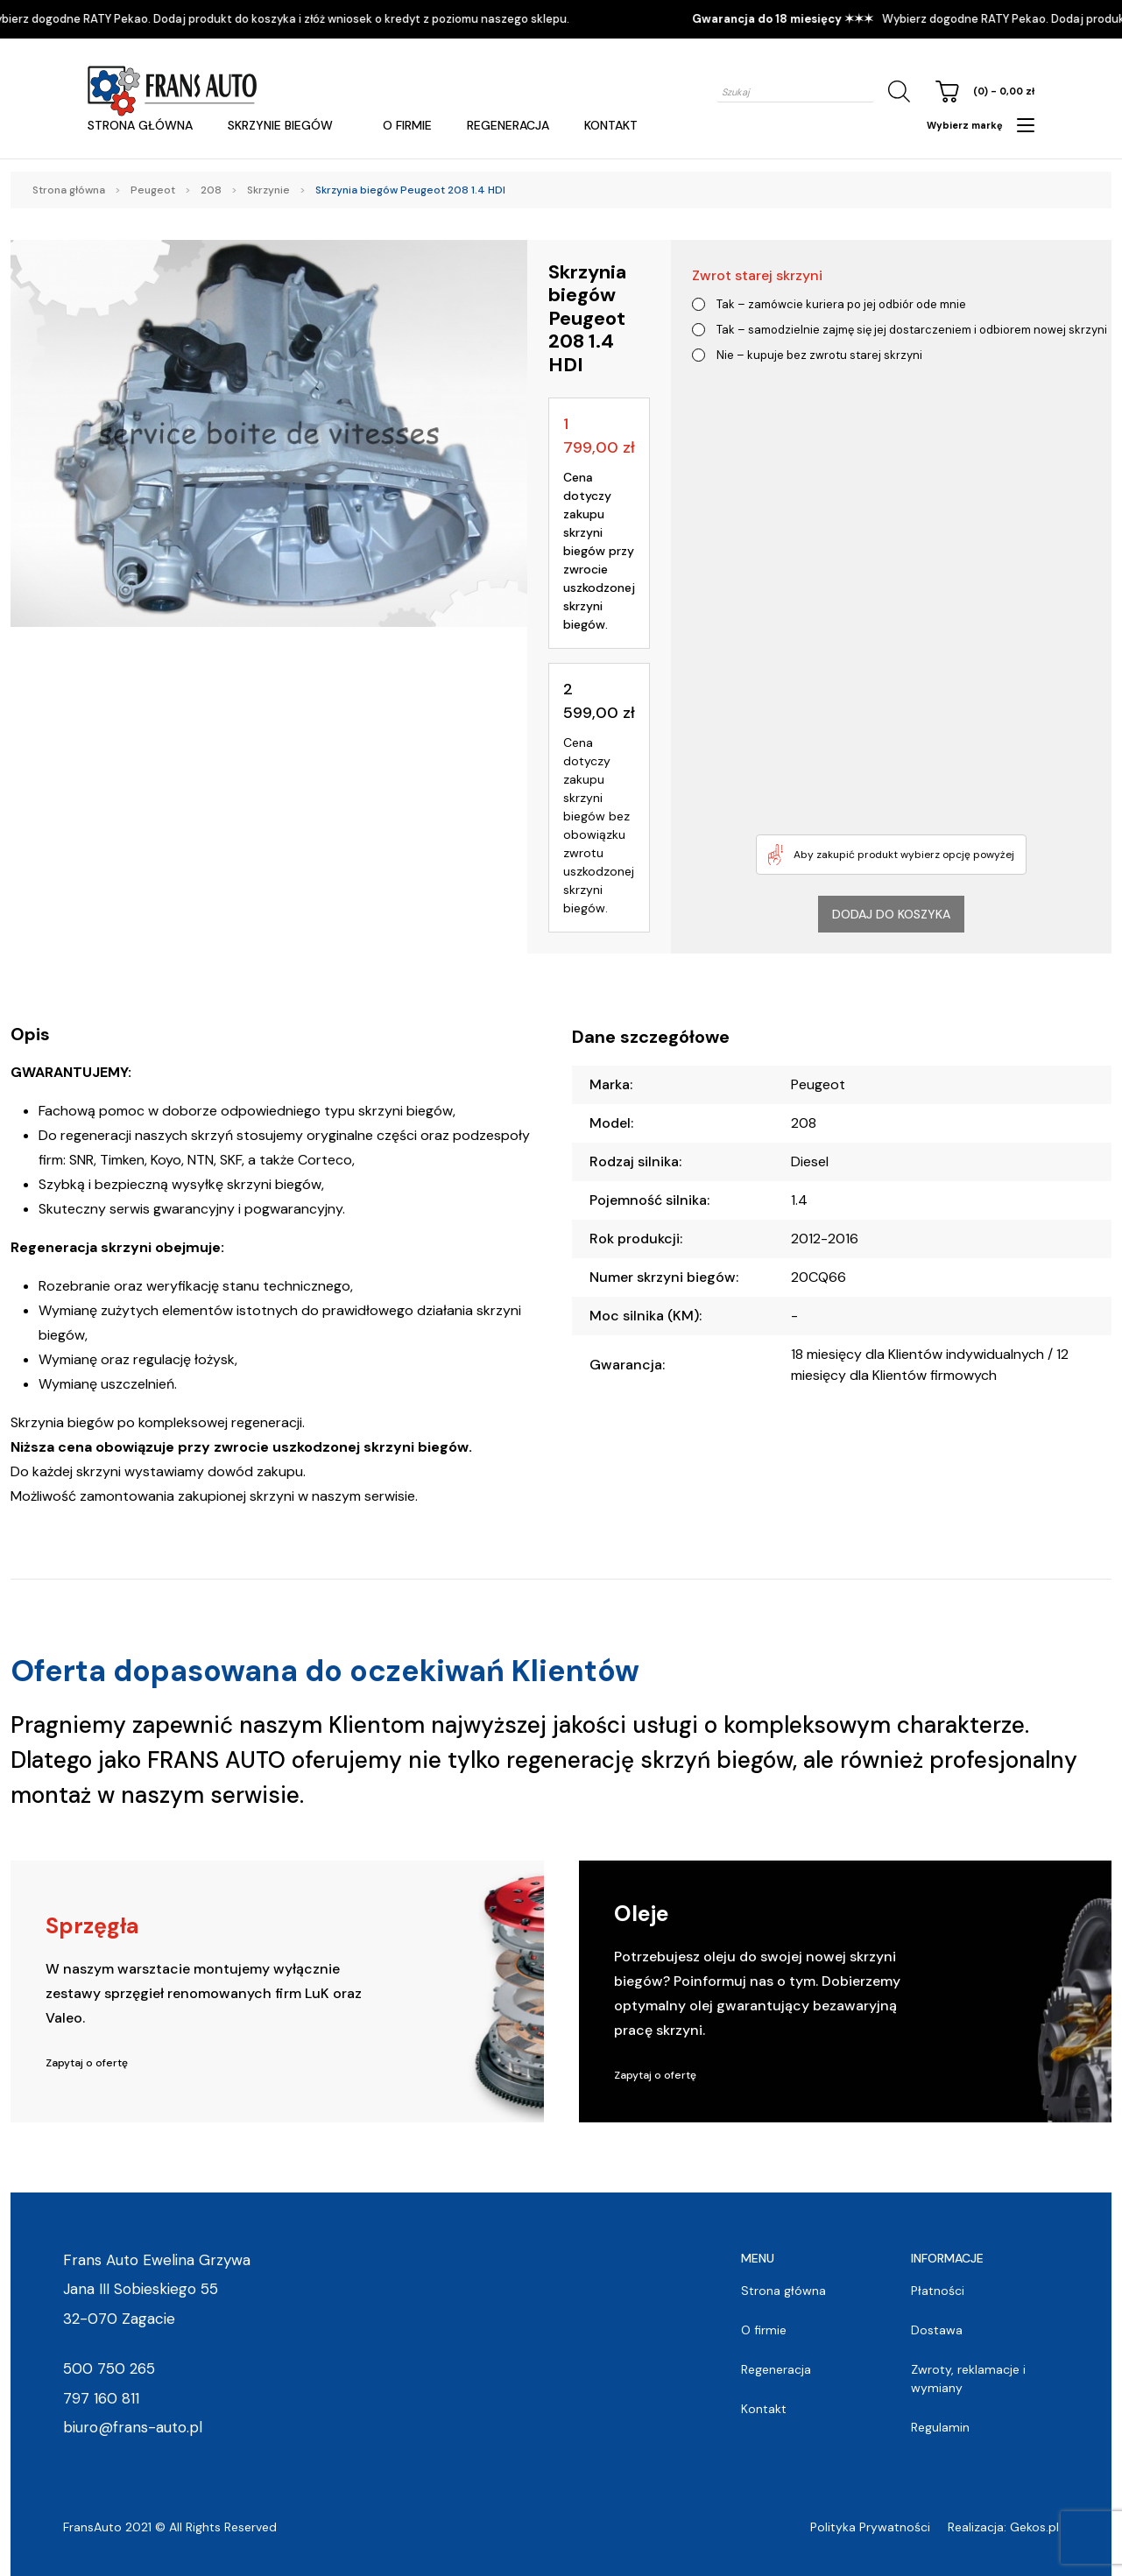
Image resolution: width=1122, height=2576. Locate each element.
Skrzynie (268, 190)
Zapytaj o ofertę (87, 2063)
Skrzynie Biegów (280, 125)
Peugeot (153, 190)
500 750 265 (109, 2368)
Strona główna (140, 125)
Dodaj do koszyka (891, 914)
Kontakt (611, 125)
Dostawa (937, 2330)
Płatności (937, 2290)
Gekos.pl (1034, 2527)
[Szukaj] (896, 91)
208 (211, 190)
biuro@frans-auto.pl (132, 2427)
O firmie (407, 125)
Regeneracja (508, 125)
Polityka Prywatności (870, 2527)
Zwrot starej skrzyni (757, 275)
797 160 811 (101, 2398)
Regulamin (940, 2427)
